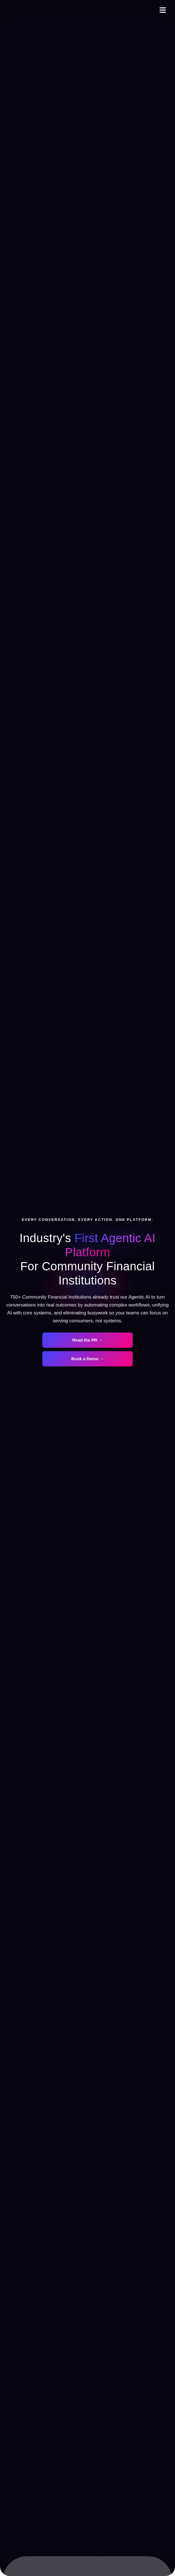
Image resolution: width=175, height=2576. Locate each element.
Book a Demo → (87, 1358)
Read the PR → (87, 1340)
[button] (163, 10)
